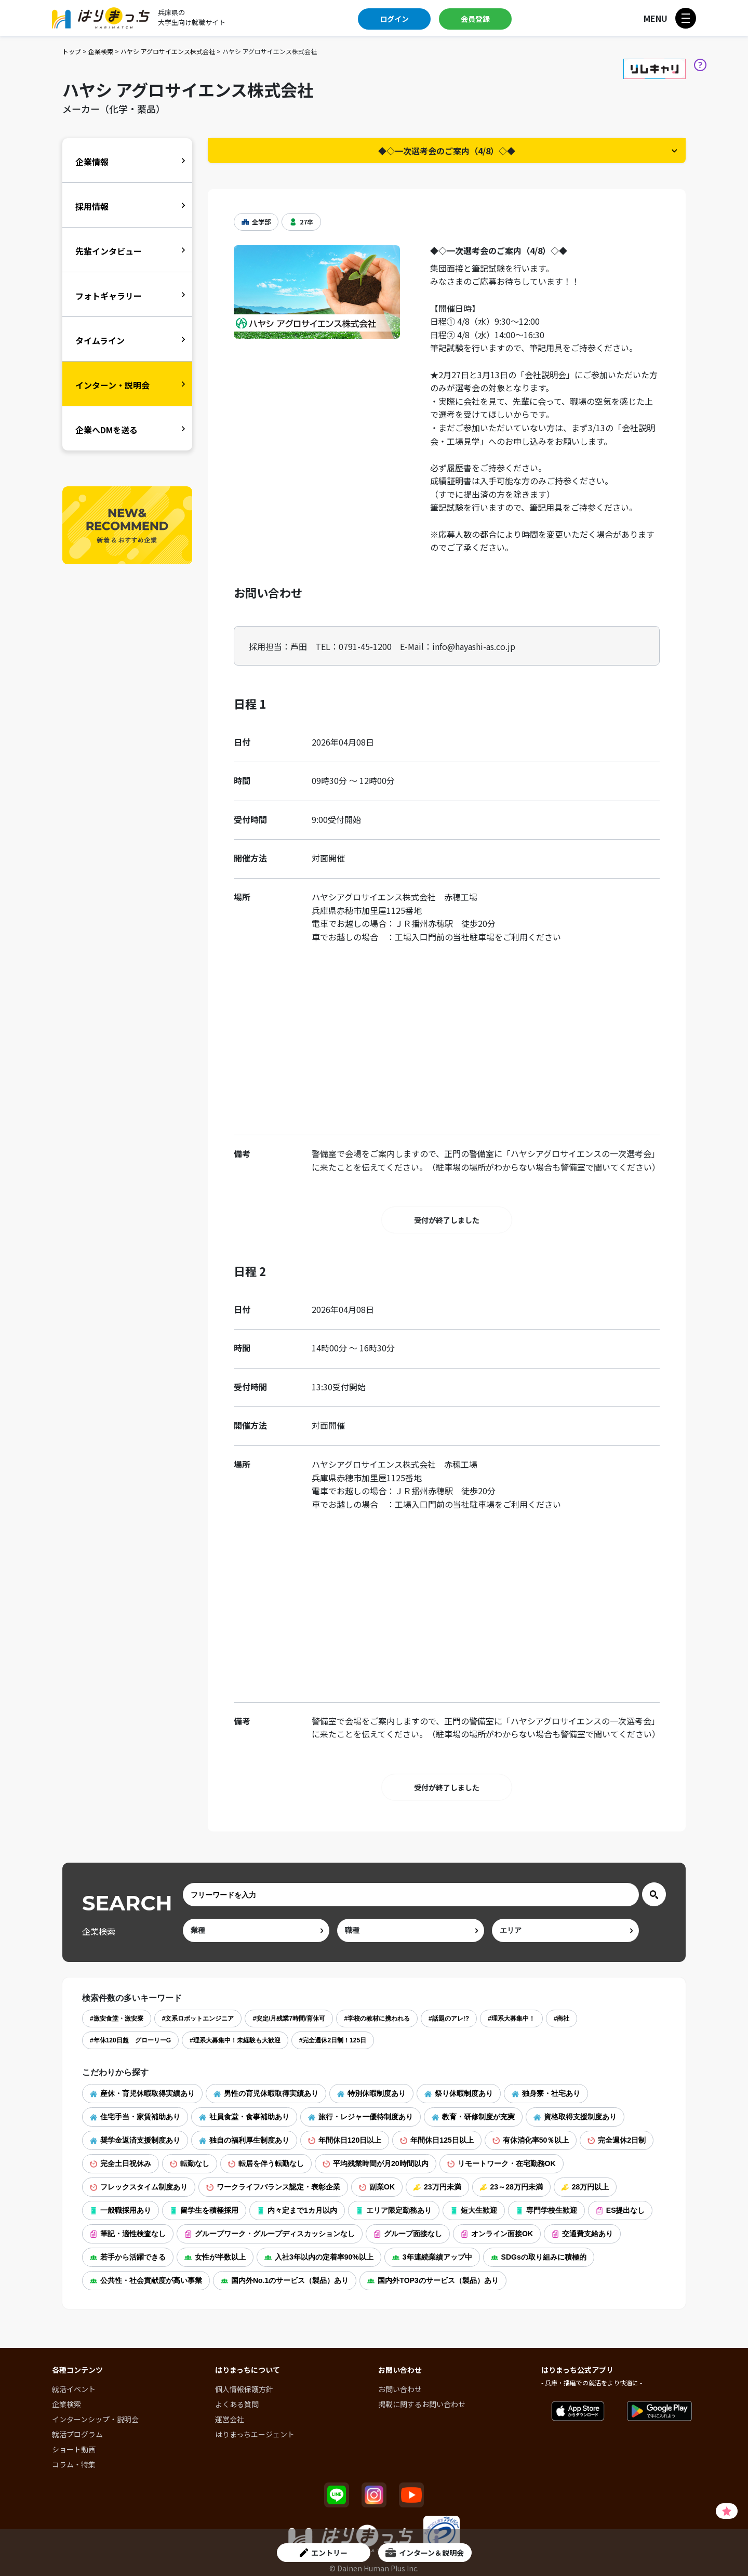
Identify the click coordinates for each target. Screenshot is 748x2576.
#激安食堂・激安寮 (116, 2018)
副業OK (377, 2187)
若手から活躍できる (128, 2257)
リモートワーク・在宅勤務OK (501, 2163)
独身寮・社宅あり (546, 2093)
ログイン (394, 19)
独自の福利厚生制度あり (244, 2140)
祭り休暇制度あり (458, 2093)
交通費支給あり (582, 2233)
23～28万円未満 (511, 2187)
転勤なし (189, 2163)
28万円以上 (585, 2187)
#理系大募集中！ (511, 2018)
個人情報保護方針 (244, 2389)
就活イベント (74, 2389)
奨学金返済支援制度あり (135, 2140)
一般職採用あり (120, 2210)
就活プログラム (77, 2434)
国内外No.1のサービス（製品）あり (285, 2280)
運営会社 (229, 2419)
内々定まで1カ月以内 (297, 2210)
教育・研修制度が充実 (473, 2117)
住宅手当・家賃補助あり (135, 2117)
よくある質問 (237, 2404)
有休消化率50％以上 (530, 2140)
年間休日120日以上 (344, 2140)
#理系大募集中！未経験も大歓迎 (235, 2040)
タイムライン (100, 340)
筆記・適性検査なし (128, 2233)
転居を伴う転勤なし (266, 2163)
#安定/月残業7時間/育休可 (288, 2018)
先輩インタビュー (108, 251)
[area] (565, 1930)
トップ (71, 51)
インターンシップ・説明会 (95, 2419)
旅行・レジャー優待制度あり (360, 2117)
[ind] (256, 1930)
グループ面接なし (407, 2233)
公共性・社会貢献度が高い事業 (146, 2280)
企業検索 (100, 51)
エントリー (324, 2552)
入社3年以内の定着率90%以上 (318, 2257)
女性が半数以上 (215, 2257)
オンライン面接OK (497, 2233)
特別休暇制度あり (371, 2093)
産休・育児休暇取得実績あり (142, 2093)
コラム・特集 (74, 2464)
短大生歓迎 (473, 2210)
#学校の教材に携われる (377, 2018)
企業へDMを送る (106, 429)
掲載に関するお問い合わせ (421, 2404)
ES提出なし (620, 2210)
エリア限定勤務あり (394, 2210)
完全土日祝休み (120, 2163)
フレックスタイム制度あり (139, 2187)
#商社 (562, 2018)
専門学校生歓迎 (546, 2210)
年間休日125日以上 (436, 2140)
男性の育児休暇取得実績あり (265, 2093)
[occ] (410, 1930)
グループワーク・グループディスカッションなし (269, 2233)
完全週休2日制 (616, 2140)
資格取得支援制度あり (575, 2117)
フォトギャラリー (108, 295)
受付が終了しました (446, 1220)
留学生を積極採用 (204, 2210)
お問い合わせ (400, 2389)
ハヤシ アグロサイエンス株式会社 (168, 51)
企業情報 (92, 161)
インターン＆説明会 (424, 2552)
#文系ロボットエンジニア (198, 2018)
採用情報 (92, 206)
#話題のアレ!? (449, 2018)
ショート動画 (74, 2449)
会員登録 (475, 19)
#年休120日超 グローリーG (130, 2040)
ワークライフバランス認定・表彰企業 (273, 2187)
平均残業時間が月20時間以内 (376, 2163)
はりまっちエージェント (255, 2434)
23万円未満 (437, 2187)
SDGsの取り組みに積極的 (538, 2257)
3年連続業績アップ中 (432, 2257)
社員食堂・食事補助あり (244, 2117)
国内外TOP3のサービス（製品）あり (432, 2280)
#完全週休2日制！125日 (332, 2040)
